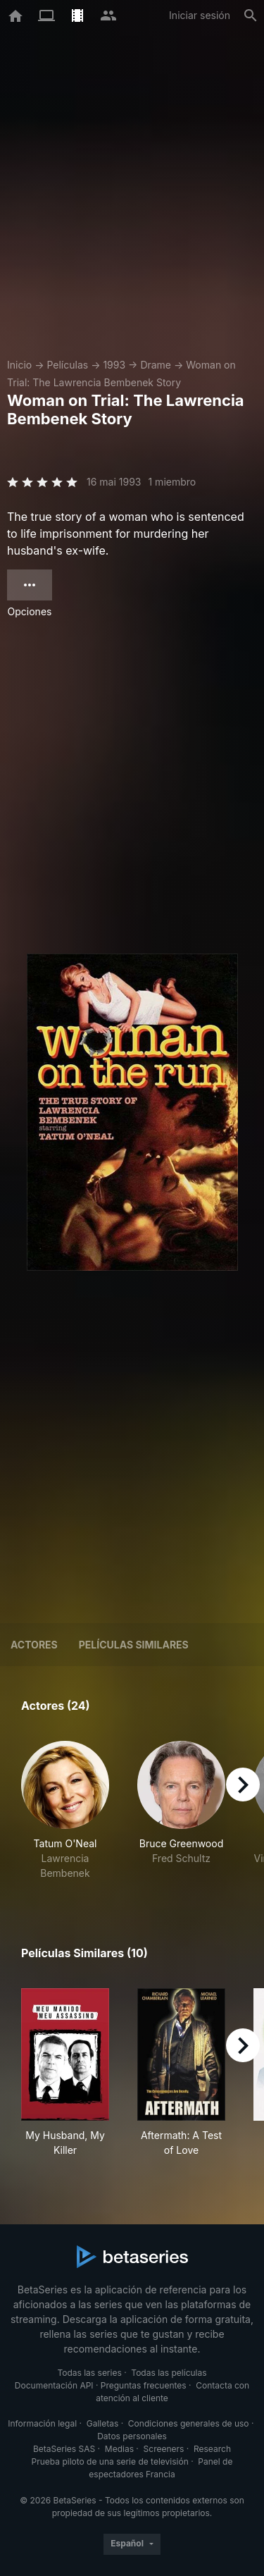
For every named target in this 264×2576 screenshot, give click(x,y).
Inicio (19, 365)
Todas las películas (168, 2372)
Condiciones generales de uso (188, 2423)
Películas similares (134, 1645)
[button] (65, 1810)
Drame (155, 365)
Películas (67, 365)
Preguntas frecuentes (144, 2385)
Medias (119, 2448)
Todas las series (89, 2372)
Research (212, 2448)
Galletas (103, 2423)
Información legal (42, 2423)
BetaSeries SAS (64, 2448)
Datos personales (132, 2436)
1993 (114, 365)
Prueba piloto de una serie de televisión (110, 2461)
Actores (34, 1645)
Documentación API (54, 2385)
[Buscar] (250, 15)
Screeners (164, 2448)
